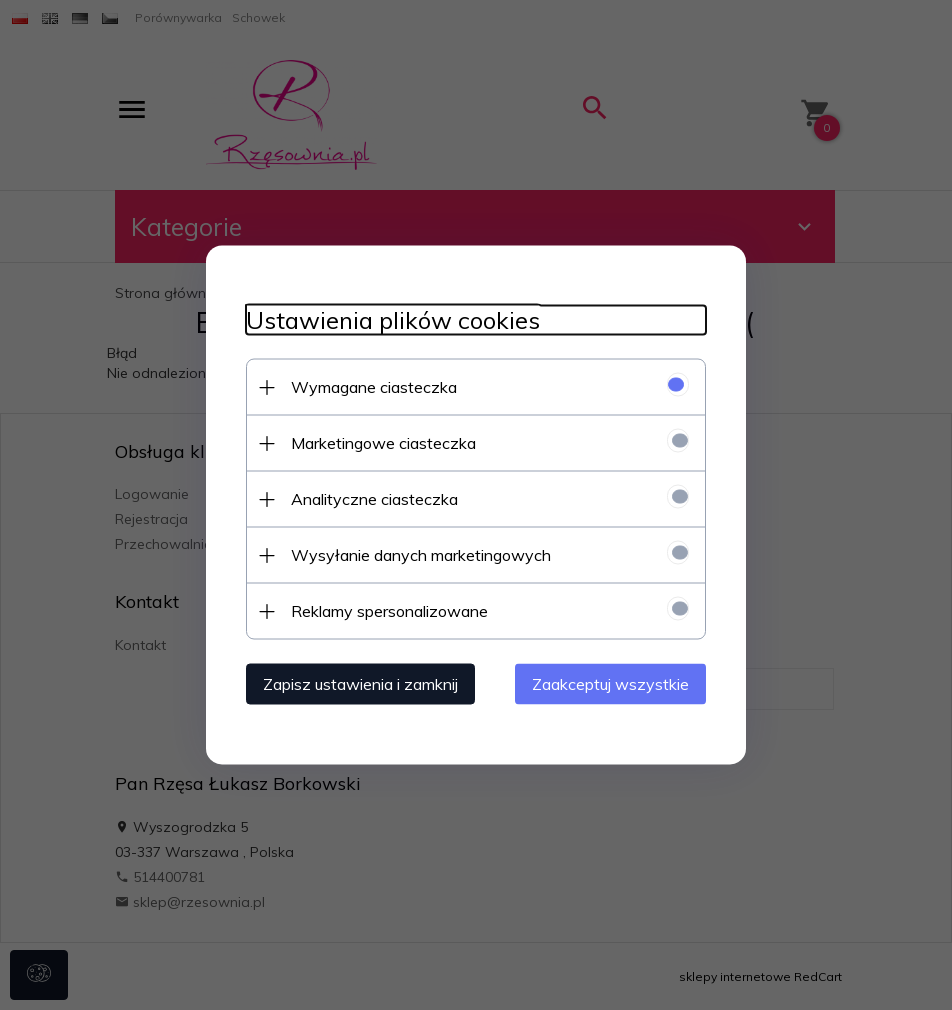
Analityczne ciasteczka (374, 499)
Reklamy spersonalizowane (389, 611)
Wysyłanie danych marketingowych (421, 555)
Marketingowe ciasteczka (383, 443)
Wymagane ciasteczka (374, 387)
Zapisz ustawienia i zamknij (360, 684)
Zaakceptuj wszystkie (610, 684)
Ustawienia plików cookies (393, 320)
